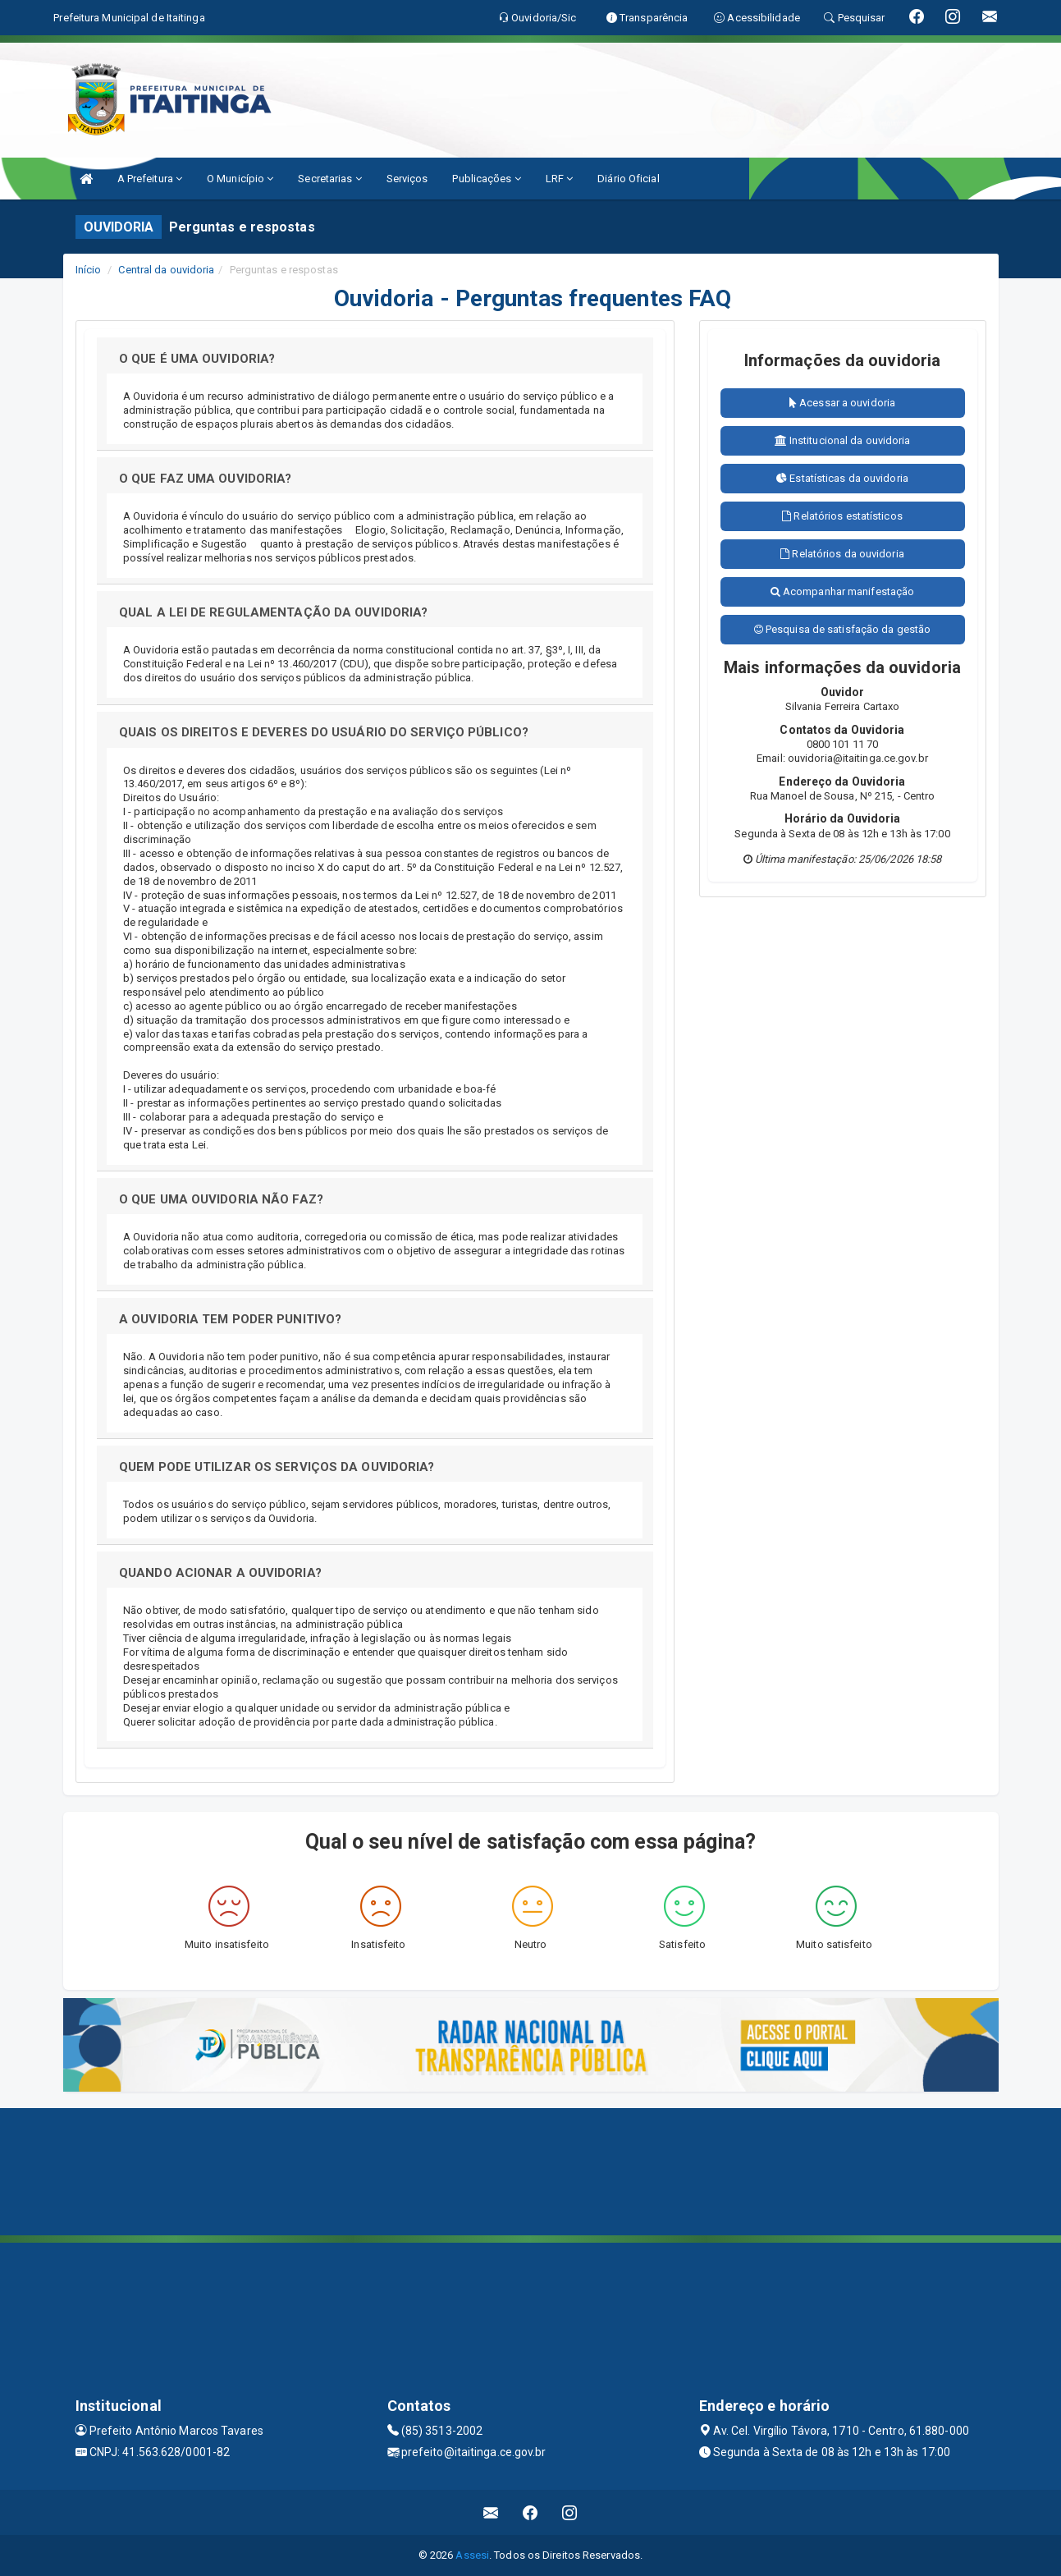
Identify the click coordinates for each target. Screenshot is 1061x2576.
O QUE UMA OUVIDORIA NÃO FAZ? (221, 1199)
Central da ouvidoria (166, 270)
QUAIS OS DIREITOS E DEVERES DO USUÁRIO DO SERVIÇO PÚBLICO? (323, 732)
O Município (240, 178)
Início (88, 270)
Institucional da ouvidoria (843, 440)
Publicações (486, 178)
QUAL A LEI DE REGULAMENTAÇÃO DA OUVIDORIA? (273, 612)
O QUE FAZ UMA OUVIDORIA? (205, 478)
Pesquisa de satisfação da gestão (842, 629)
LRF (560, 178)
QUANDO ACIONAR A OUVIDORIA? (220, 1572)
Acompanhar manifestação (843, 591)
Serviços (407, 178)
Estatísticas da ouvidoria (842, 478)
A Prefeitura (149, 178)
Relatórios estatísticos (842, 516)
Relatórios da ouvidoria (842, 554)
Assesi (472, 2555)
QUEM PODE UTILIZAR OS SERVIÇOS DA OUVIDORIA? (276, 1467)
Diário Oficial (628, 178)
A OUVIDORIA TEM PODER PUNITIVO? (230, 1319)
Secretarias (329, 178)
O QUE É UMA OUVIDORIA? (197, 358)
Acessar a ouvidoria (842, 402)
